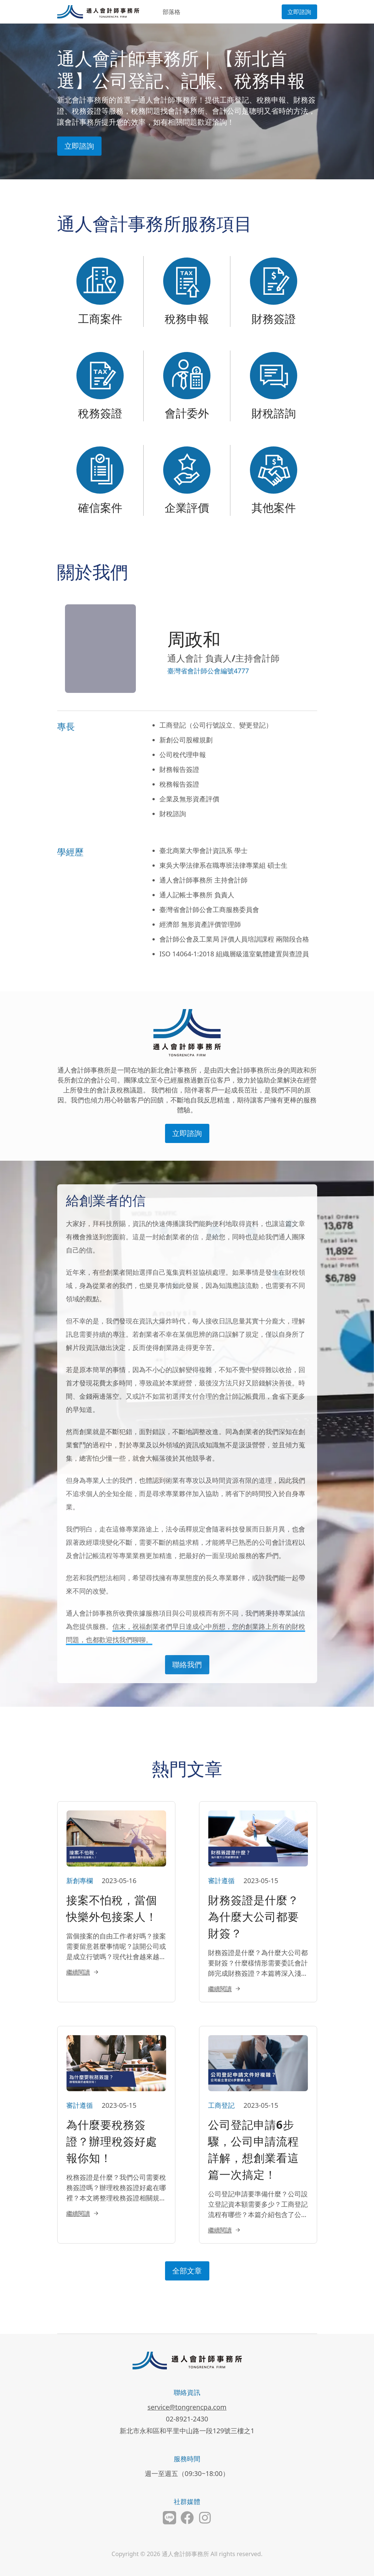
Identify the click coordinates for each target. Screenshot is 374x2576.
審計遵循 (221, 1880)
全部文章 (187, 2271)
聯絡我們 (187, 1664)
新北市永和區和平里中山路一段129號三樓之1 (187, 2430)
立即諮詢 (299, 12)
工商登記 (221, 2105)
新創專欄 (79, 1880)
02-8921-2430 (187, 2418)
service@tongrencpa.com (187, 2407)
